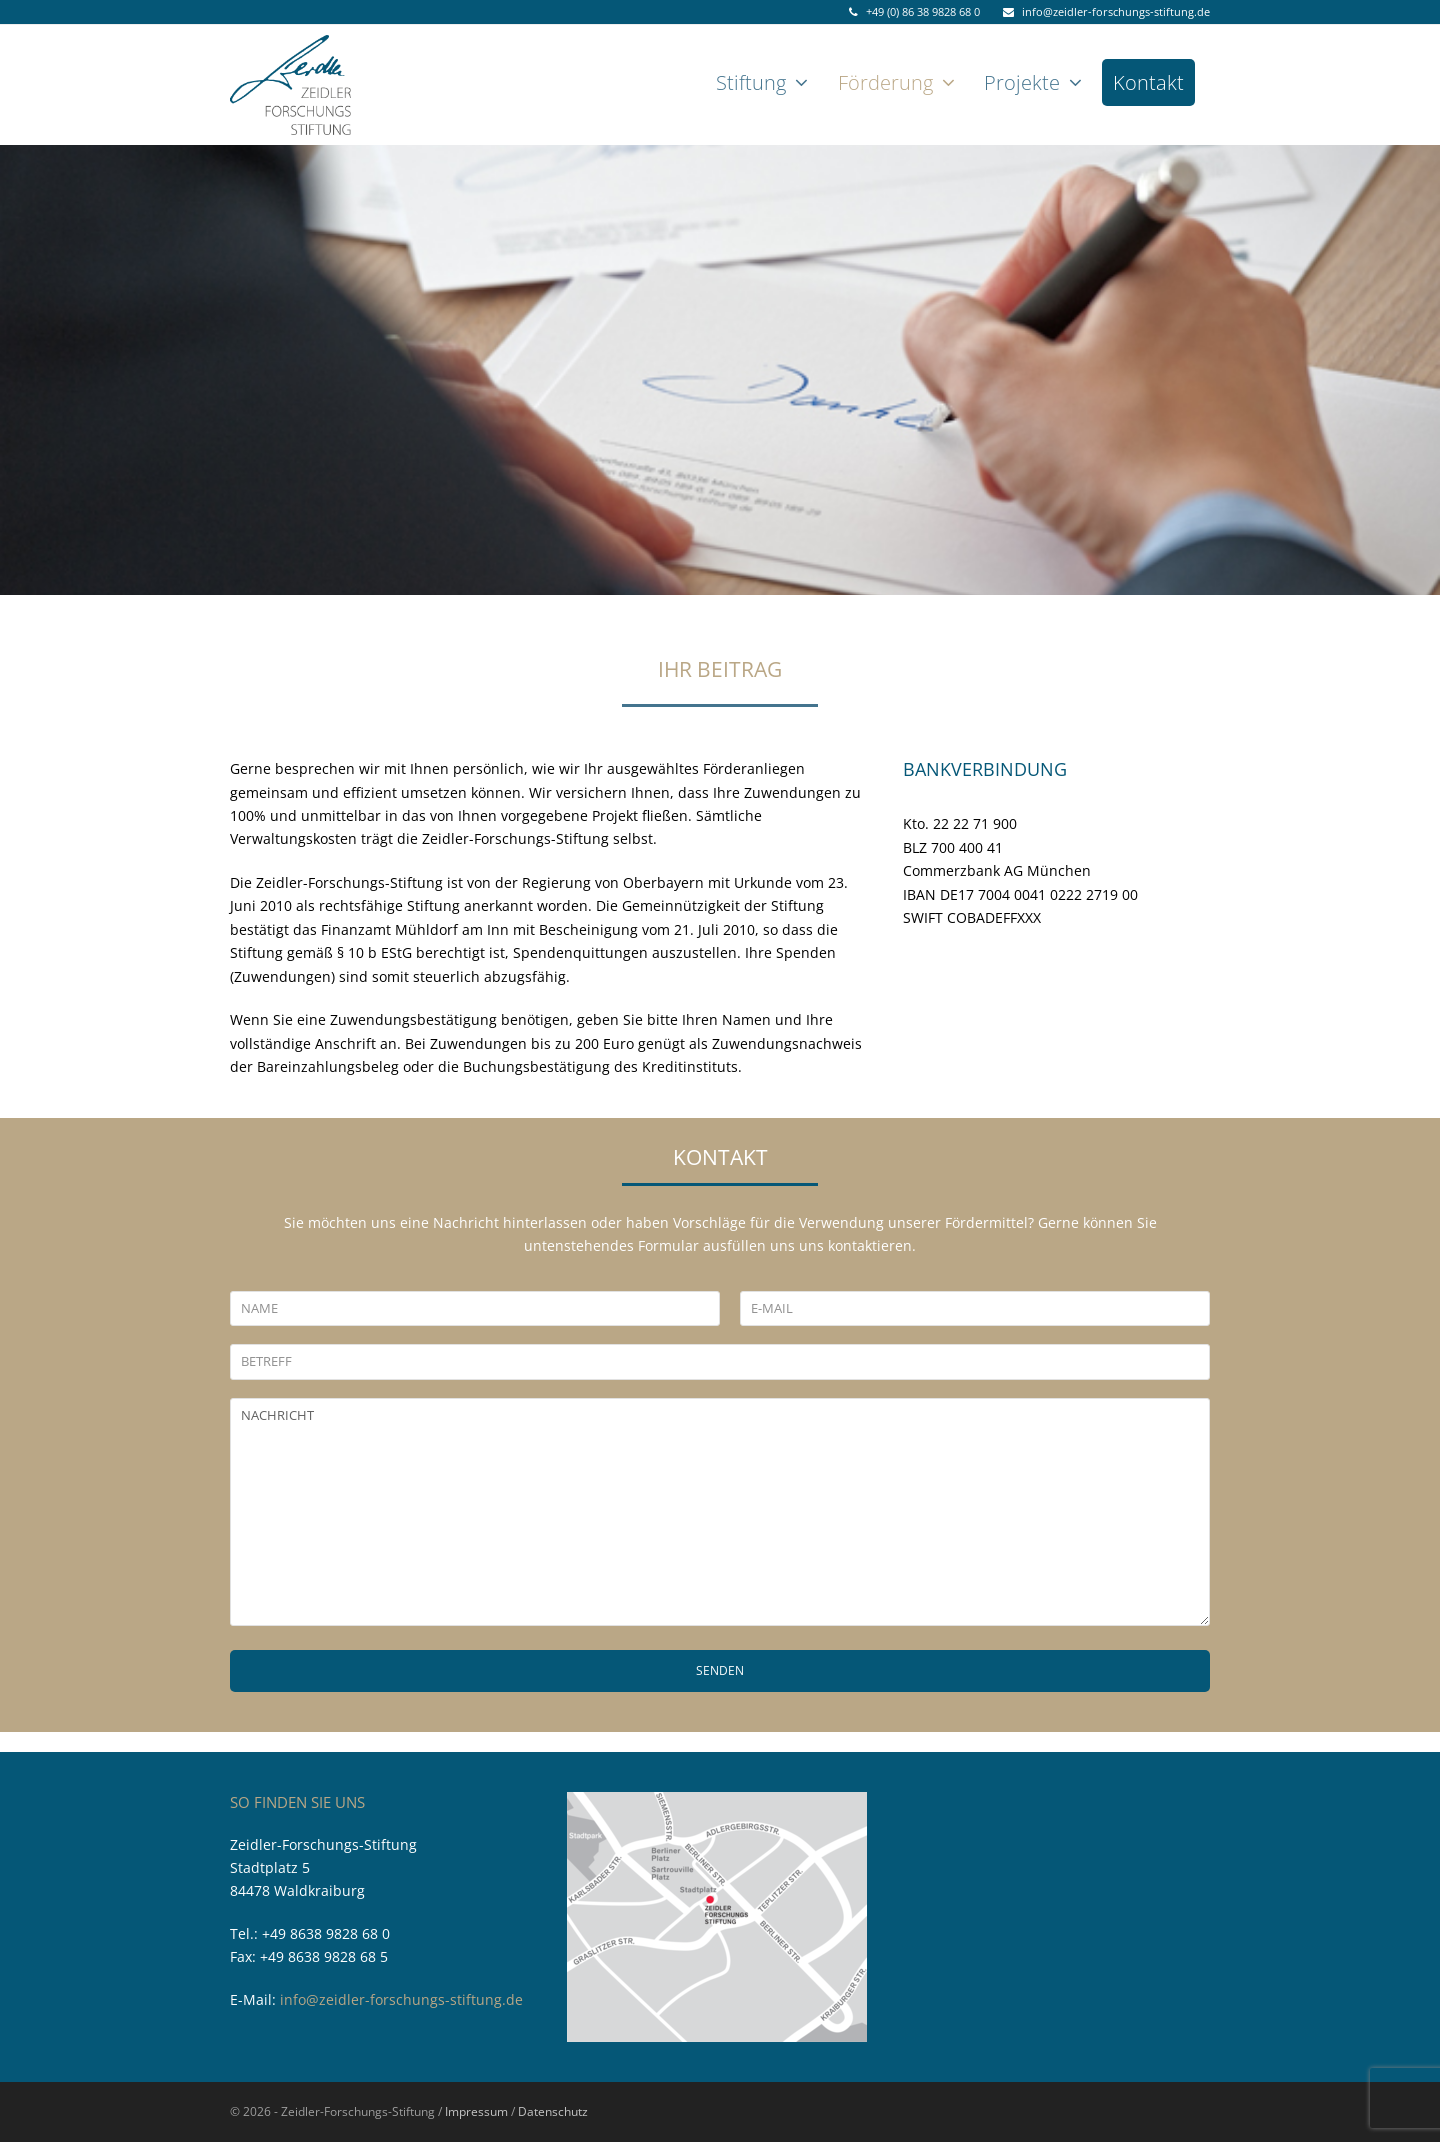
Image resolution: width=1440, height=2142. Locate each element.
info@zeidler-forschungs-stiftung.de (401, 1999)
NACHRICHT (720, 1512)
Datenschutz (553, 2111)
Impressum (476, 2111)
